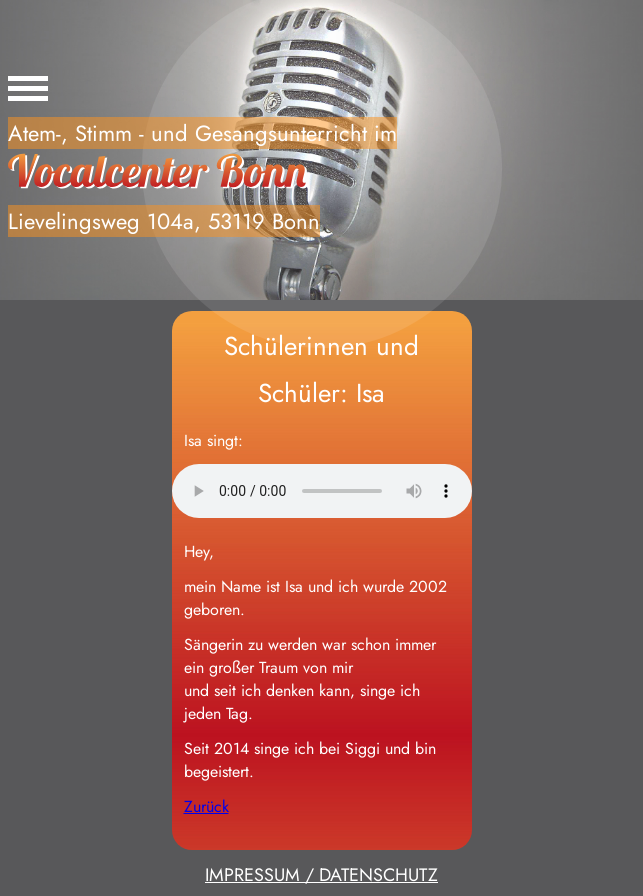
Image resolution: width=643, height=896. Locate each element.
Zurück (206, 806)
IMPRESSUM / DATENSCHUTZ (321, 875)
